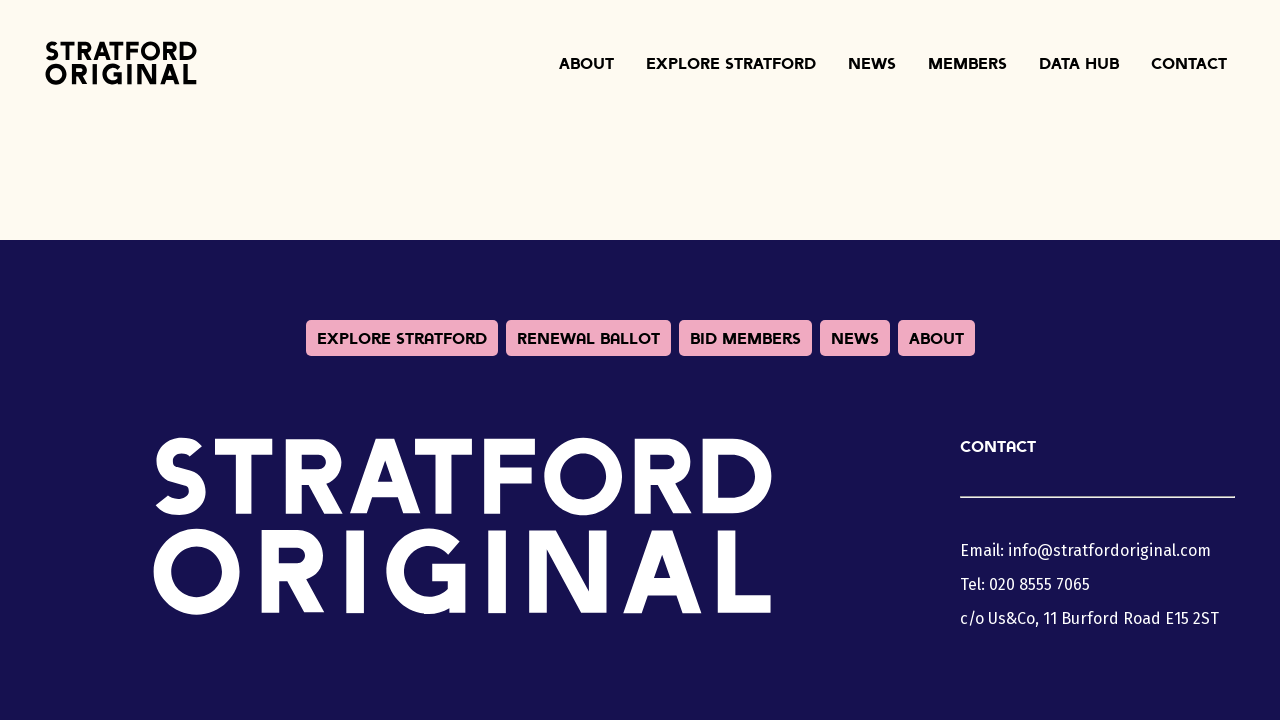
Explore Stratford (731, 63)
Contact (1189, 63)
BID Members (745, 338)
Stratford (121, 63)
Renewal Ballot (588, 338)
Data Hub (1079, 63)
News (872, 63)
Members (967, 63)
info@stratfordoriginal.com (1109, 550)
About (586, 63)
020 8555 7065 (1039, 584)
